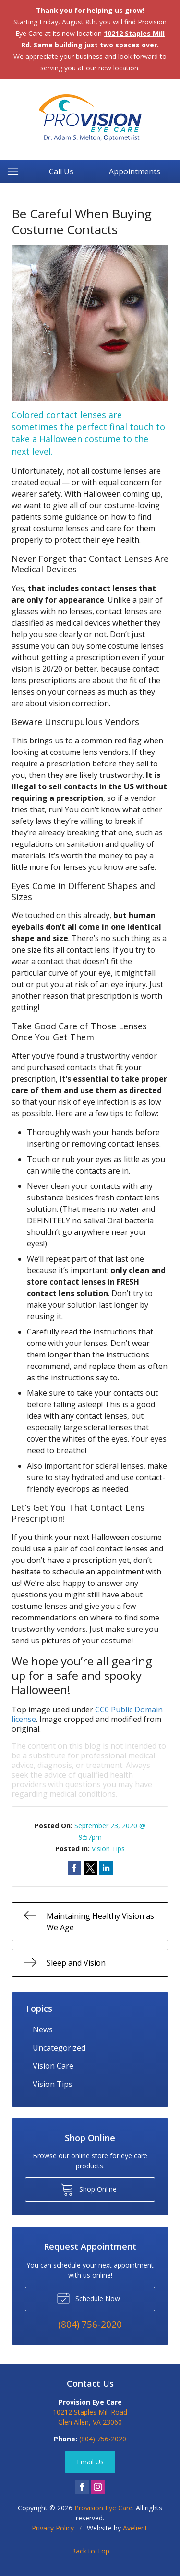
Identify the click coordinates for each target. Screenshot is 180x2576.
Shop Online (88, 2189)
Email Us (90, 2461)
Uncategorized (59, 2047)
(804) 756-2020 (102, 2438)
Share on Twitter (90, 1868)
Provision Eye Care (103, 2507)
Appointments (134, 171)
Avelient (135, 2527)
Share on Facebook (74, 1868)
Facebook (82, 2487)
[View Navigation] (16, 171)
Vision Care (53, 2066)
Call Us (61, 171)
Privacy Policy (53, 2527)
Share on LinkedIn (106, 1868)
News (43, 2029)
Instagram (98, 2487)
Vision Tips (108, 1848)
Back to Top (90, 2550)
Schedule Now (88, 2297)
